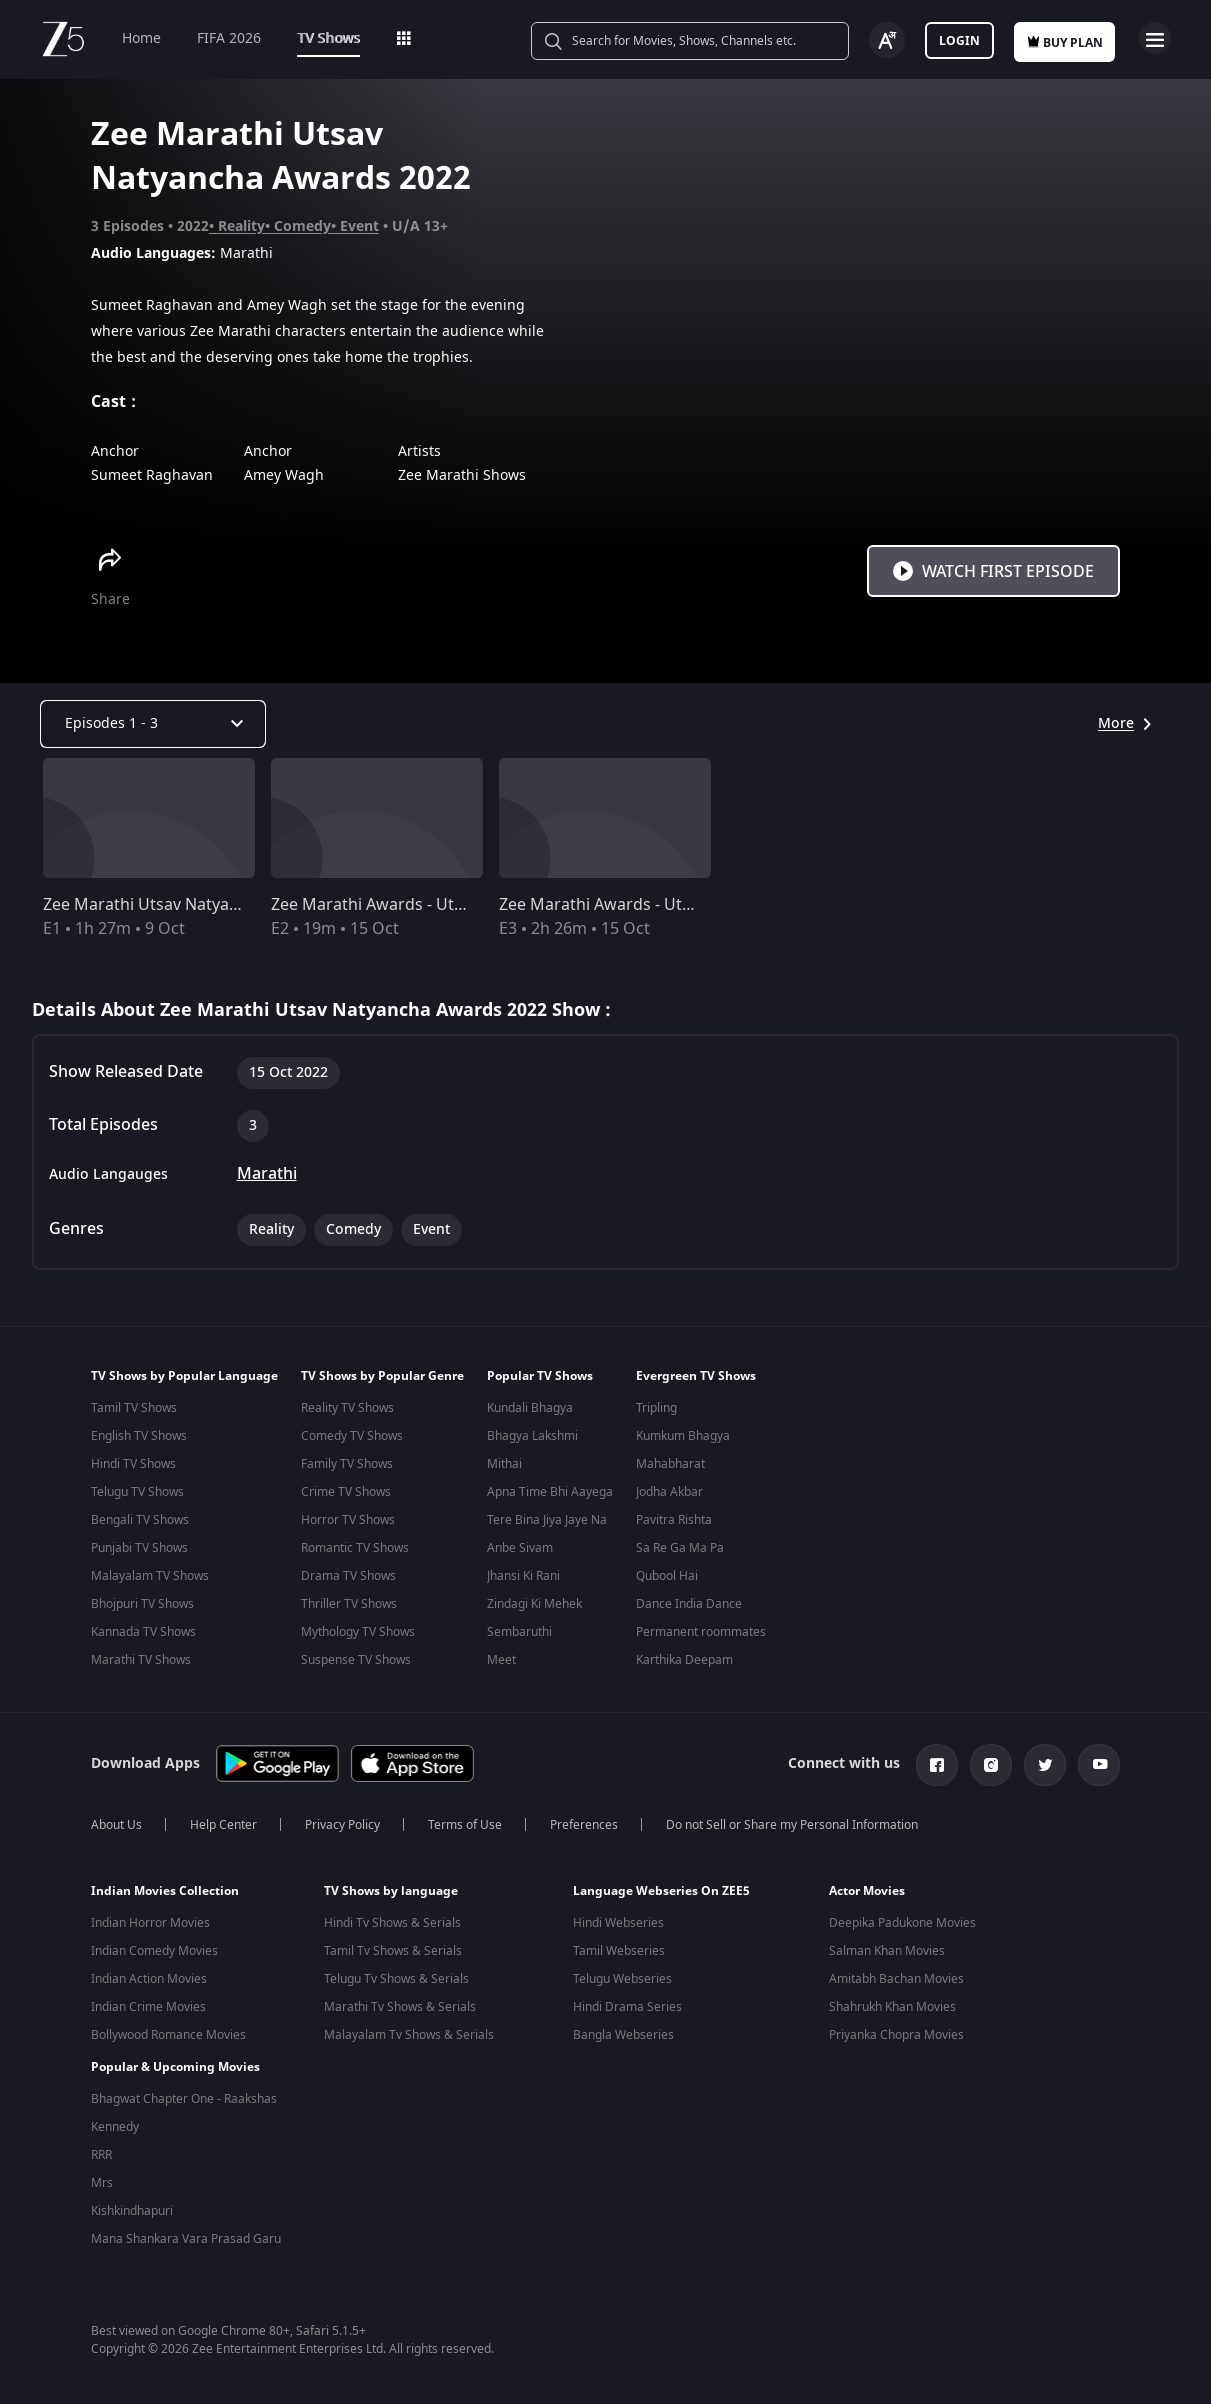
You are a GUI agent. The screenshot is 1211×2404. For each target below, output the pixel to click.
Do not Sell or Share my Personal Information (792, 1833)
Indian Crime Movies (148, 2015)
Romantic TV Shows (355, 1548)
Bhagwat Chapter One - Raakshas (184, 2099)
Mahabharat (670, 1464)
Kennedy (115, 2127)
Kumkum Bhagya (683, 1436)
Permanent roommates (701, 1632)
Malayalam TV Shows (150, 1576)
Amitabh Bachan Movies (896, 1987)
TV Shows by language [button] (391, 1899)
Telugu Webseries (622, 1987)
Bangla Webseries (623, 2043)
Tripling (656, 1408)
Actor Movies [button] (867, 1899)
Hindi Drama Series (627, 2015)
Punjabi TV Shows (139, 1548)
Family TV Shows (347, 1464)
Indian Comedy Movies (154, 1959)
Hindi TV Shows (133, 1464)
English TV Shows (139, 1436)
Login (959, 41)
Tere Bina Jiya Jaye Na (547, 1520)
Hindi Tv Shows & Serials (392, 1931)
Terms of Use (465, 1833)
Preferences (584, 1833)
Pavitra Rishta (674, 1520)
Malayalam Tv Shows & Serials (409, 2043)
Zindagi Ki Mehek (534, 1604)
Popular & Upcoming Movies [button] (175, 2067)
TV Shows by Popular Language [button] (184, 1376)
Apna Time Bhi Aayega (550, 1492)
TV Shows (328, 38)
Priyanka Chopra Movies (896, 2043)
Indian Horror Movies (150, 1931)
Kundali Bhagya (530, 1408)
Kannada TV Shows (143, 1632)
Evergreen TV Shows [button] (696, 1376)
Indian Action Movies (149, 1987)
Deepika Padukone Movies (902, 1931)
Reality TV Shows (347, 1408)
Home (141, 38)
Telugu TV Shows (137, 1492)
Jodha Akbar (669, 1492)
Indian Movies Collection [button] (165, 1899)
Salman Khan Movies (887, 1959)
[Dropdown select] (153, 724)
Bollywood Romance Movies (168, 2043)
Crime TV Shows (346, 1492)
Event (359, 226)
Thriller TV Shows (349, 1604)
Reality (241, 226)
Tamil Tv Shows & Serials (393, 1959)
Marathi (267, 1174)
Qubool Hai (667, 1576)
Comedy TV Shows (352, 1436)
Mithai (504, 1464)
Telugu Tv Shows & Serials (396, 1987)
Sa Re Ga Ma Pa (680, 1548)
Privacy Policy (342, 1833)
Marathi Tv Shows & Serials (400, 2015)
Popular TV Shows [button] (540, 1376)
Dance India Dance (689, 1604)
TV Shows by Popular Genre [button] (382, 1376)
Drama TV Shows (348, 1576)
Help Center (223, 1833)
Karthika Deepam (684, 1660)
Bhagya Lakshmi (532, 1436)
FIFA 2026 (229, 38)
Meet (501, 1660)
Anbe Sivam (520, 1548)
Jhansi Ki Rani (523, 1576)
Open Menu (1155, 38)
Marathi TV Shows (141, 1660)
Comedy (302, 226)
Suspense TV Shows (356, 1660)
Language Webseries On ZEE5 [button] (661, 1899)
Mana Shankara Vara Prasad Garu (186, 2239)
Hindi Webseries (618, 1931)
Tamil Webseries (619, 1959)
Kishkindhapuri (132, 2211)
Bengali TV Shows (140, 1520)
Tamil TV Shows (134, 1408)
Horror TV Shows (348, 1520)
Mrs (102, 2183)
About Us (116, 1833)
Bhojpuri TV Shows (142, 1604)
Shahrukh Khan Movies (892, 2015)
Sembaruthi (519, 1632)
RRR (101, 2155)
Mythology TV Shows (358, 1632)
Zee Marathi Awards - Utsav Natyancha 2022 (665, 905)
